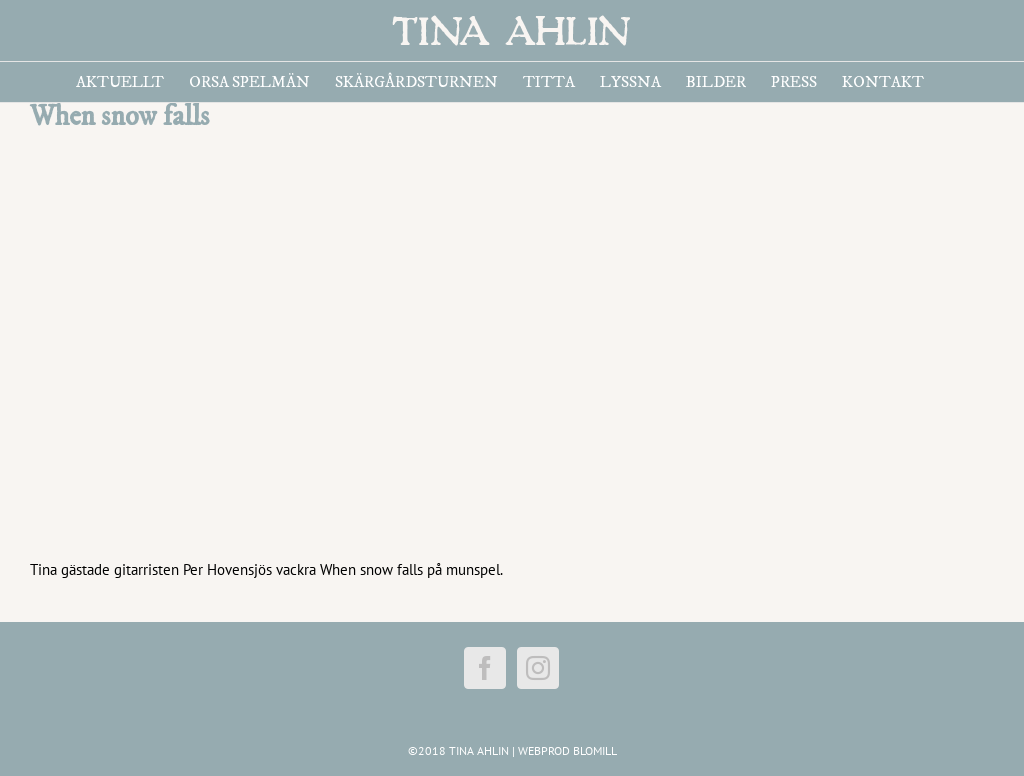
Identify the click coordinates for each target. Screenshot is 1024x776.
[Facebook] (485, 668)
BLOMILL (595, 750)
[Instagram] (538, 668)
